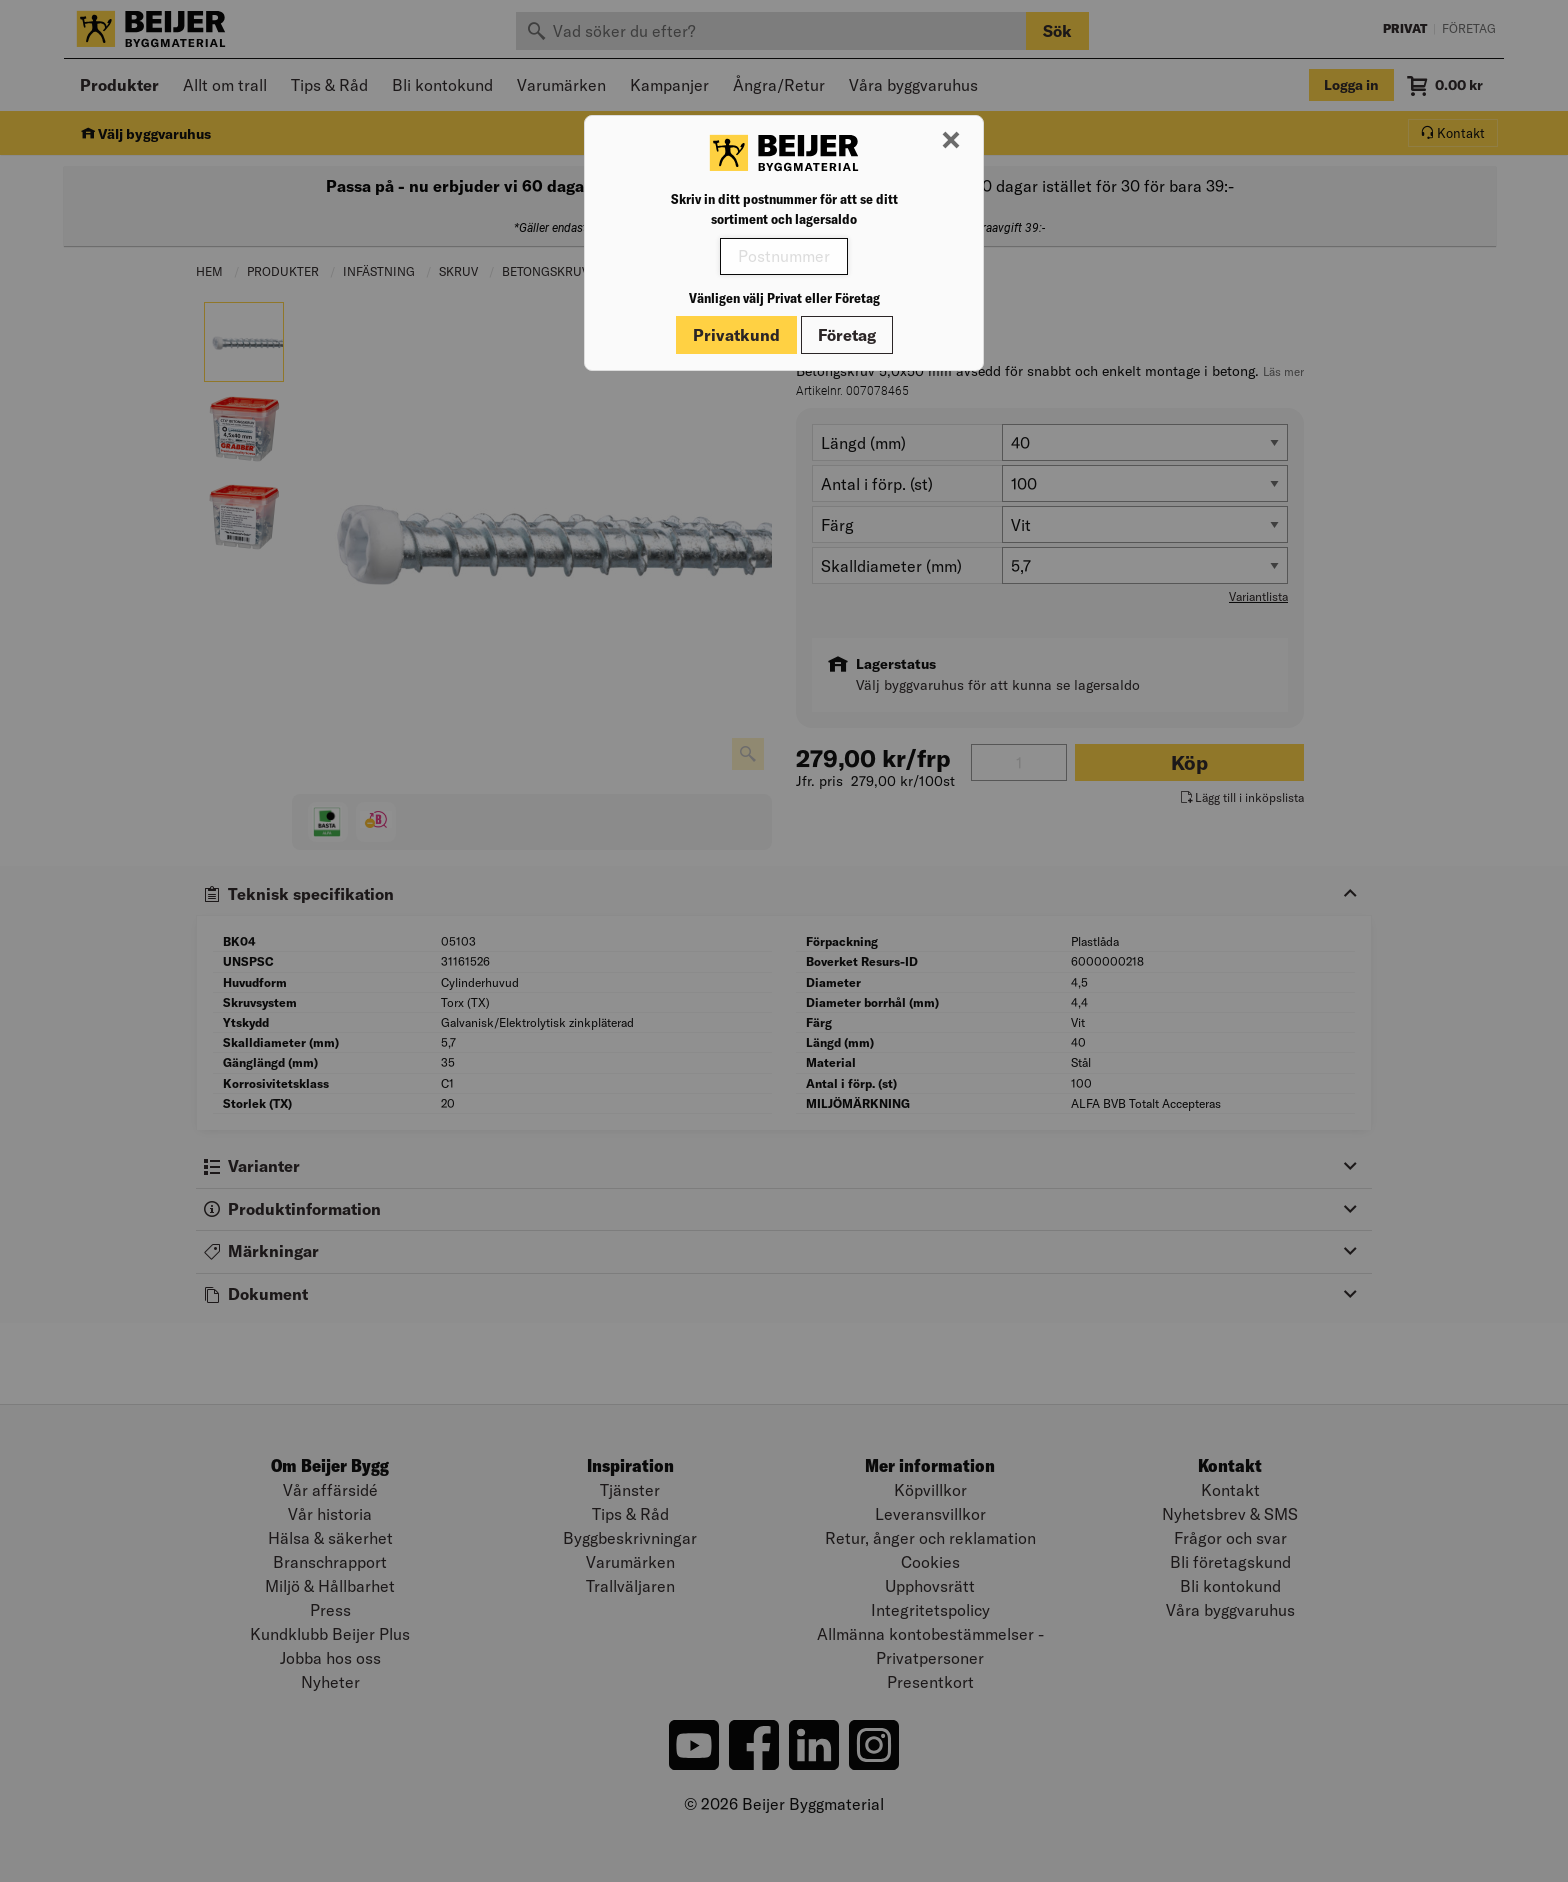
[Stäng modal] (951, 141)
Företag (847, 335)
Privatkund (736, 335)
